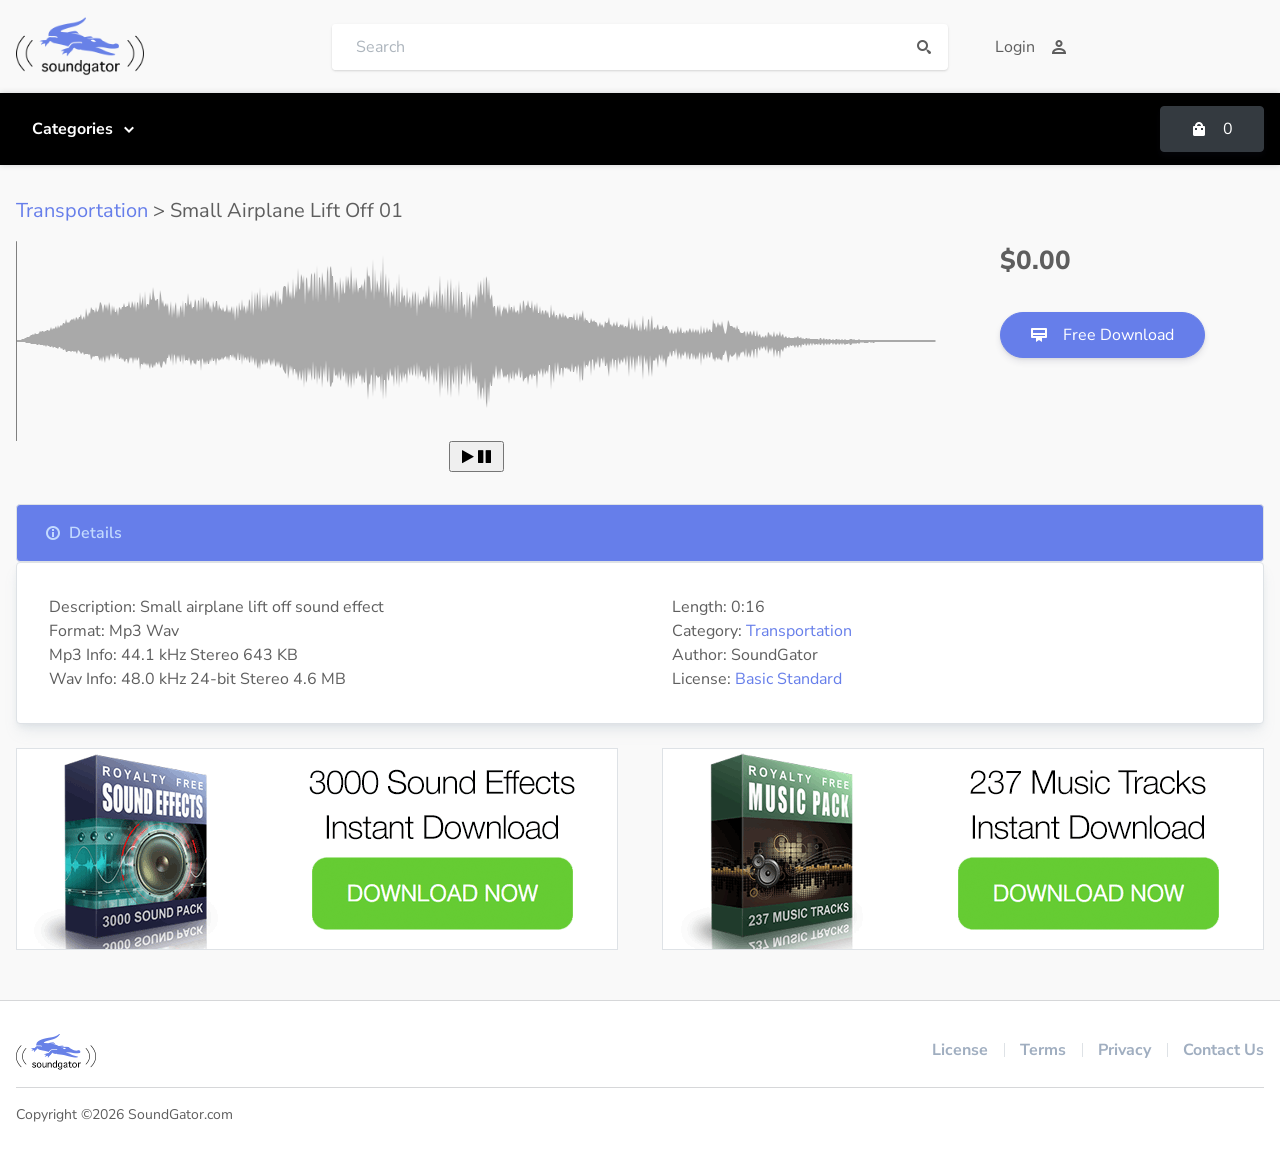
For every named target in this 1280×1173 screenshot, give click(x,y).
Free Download (1102, 335)
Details (83, 533)
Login (1031, 47)
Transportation (82, 210)
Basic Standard (788, 679)
